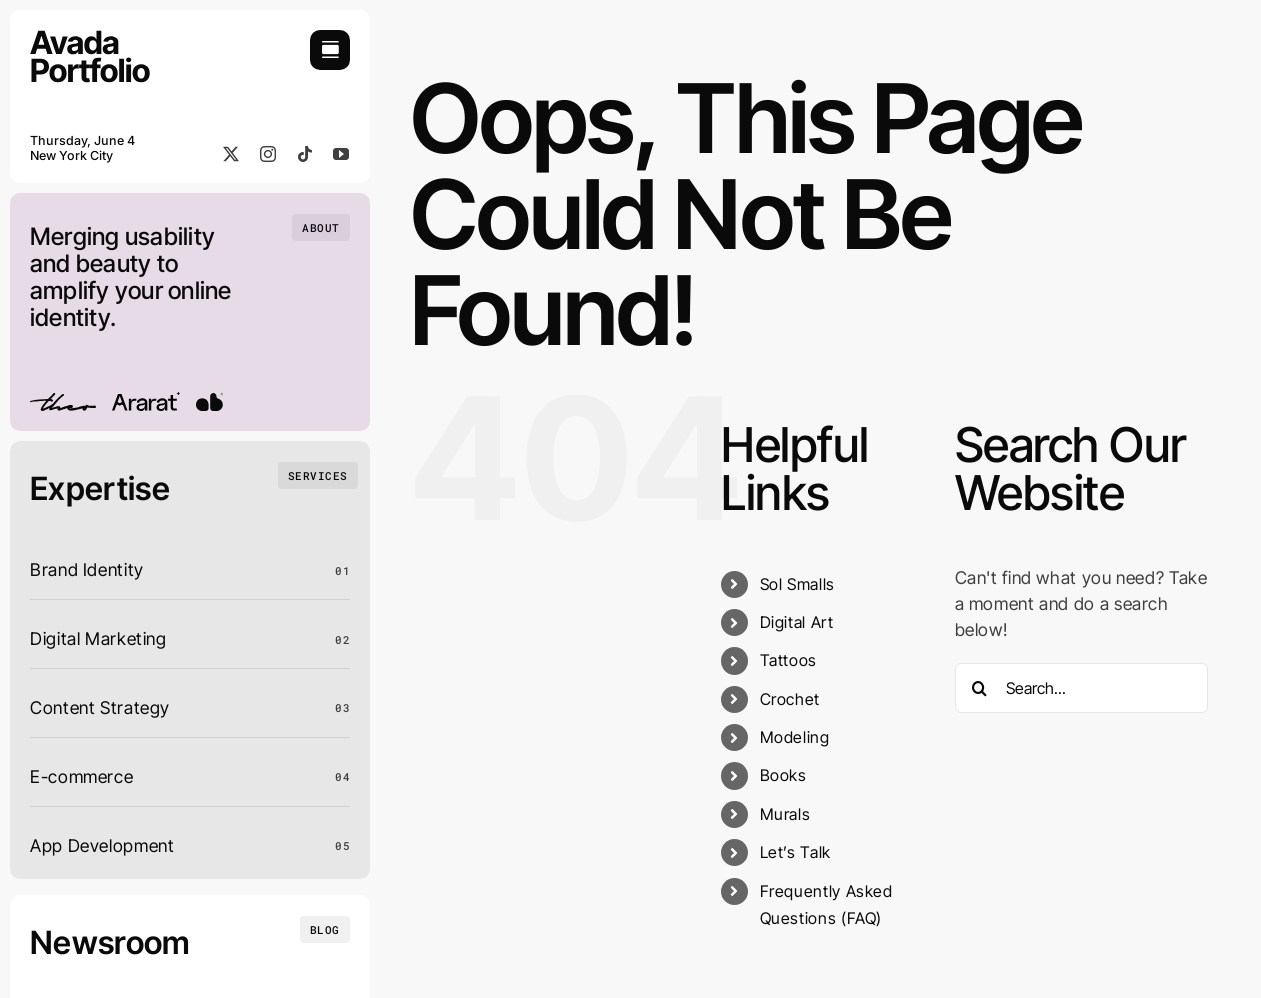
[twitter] (231, 154)
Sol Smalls (797, 584)
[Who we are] (321, 227)
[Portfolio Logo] (90, 38)
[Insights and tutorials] (325, 929)
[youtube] (341, 154)
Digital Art (797, 622)
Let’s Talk (795, 852)
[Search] (980, 688)
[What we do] (318, 475)
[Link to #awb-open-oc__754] (330, 50)
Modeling (795, 737)
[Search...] (1082, 688)
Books (783, 775)
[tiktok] (305, 154)
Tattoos (788, 660)
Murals (785, 814)
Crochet (790, 699)
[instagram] (268, 154)
